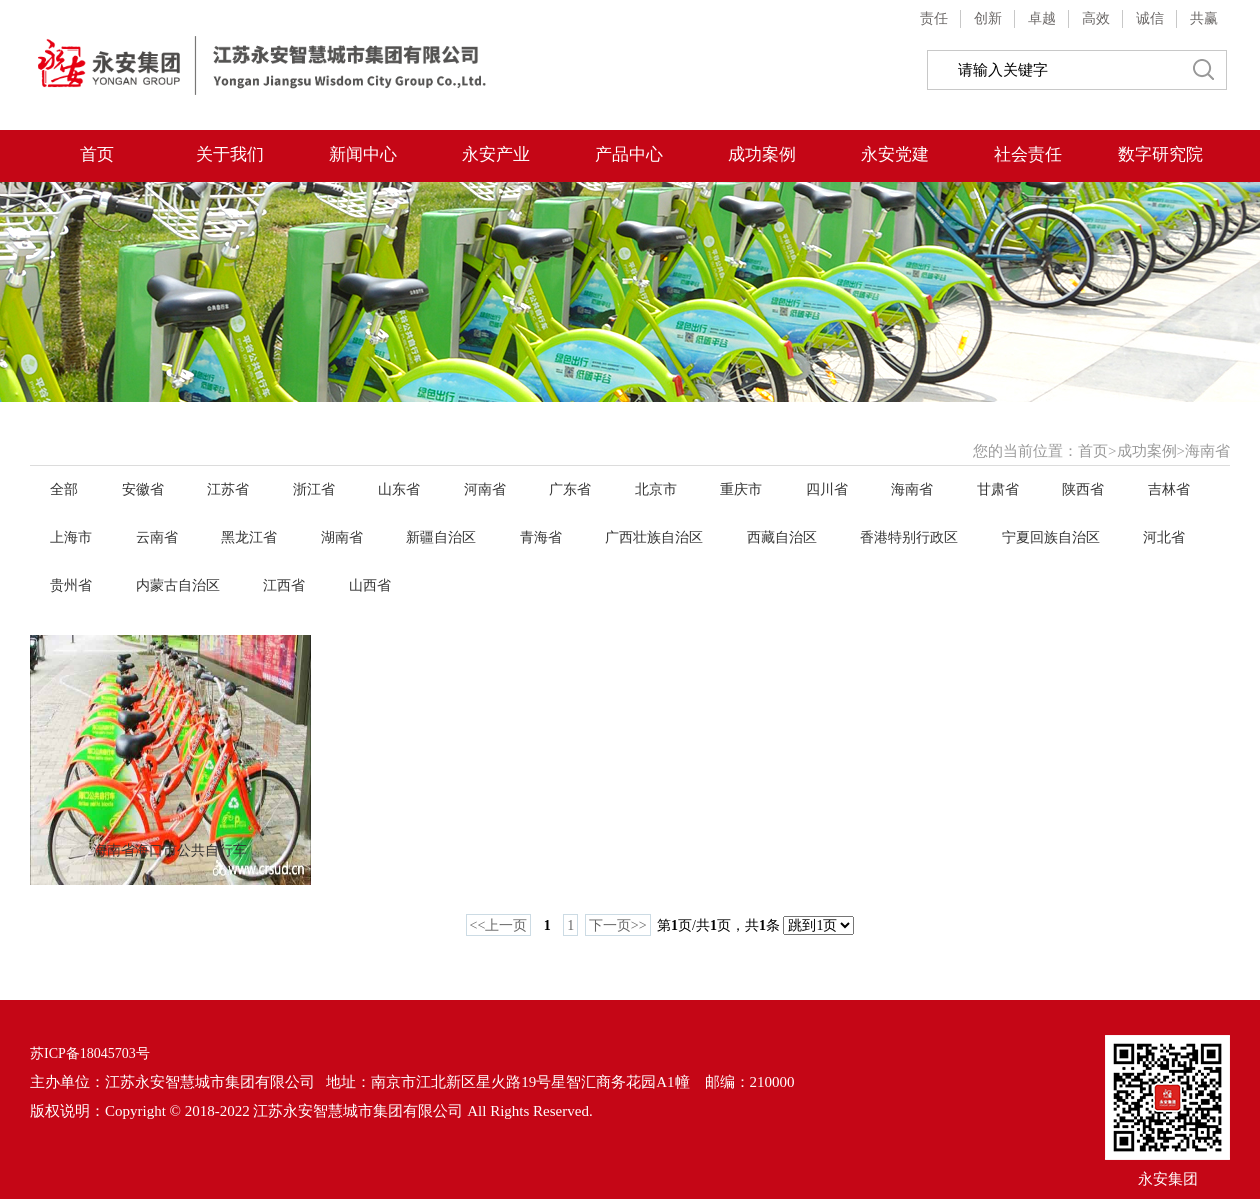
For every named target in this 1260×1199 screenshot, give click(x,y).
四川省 (827, 489)
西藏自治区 (782, 537)
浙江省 (314, 489)
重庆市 (741, 489)
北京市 (656, 489)
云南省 (157, 537)
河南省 (485, 489)
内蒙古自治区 (178, 585)
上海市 (71, 537)
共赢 (1204, 18)
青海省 (541, 537)
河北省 (1164, 537)
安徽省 (143, 489)
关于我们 (230, 154)
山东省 (399, 489)
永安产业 (496, 154)
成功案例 (762, 154)
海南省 (1207, 451)
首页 (97, 154)
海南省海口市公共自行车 (170, 850)
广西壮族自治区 (654, 537)
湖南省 (342, 537)
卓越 (1042, 18)
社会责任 (1028, 154)
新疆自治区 (441, 537)
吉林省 (1169, 489)
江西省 (284, 585)
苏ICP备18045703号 (90, 1053)
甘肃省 (998, 489)
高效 (1096, 18)
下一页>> (618, 925)
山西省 (370, 585)
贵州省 (71, 585)
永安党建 (895, 154)
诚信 (1150, 18)
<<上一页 (499, 925)
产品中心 (629, 154)
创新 (988, 18)
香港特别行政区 (909, 537)
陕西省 (1083, 489)
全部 (64, 489)
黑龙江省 (249, 537)
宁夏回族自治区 (1051, 537)
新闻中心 (363, 154)
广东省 (570, 489)
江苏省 (228, 489)
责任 (934, 18)
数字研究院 (1160, 154)
